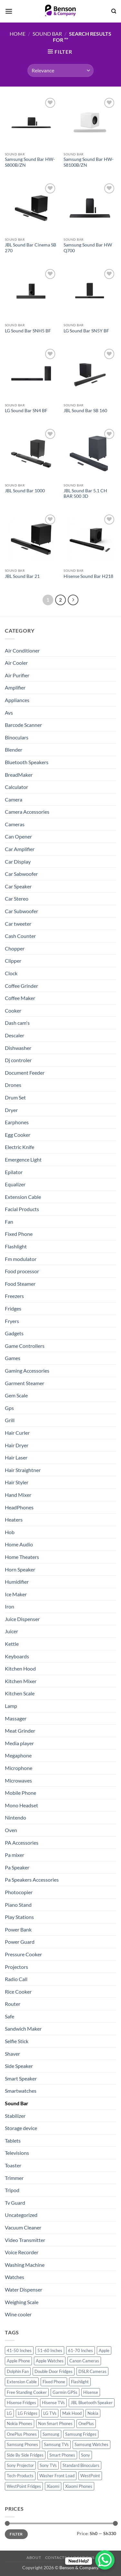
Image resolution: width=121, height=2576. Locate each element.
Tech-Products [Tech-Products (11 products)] (20, 2475)
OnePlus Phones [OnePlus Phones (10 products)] (22, 2434)
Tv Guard (15, 2203)
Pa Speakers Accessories (32, 1879)
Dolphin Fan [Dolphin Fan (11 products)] (18, 2371)
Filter (16, 2534)
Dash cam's (17, 1023)
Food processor (22, 1271)
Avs (9, 712)
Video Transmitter (25, 2240)
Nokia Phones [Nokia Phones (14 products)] (19, 2423)
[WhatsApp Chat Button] (105, 2560)
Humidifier (17, 1582)
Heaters (14, 1519)
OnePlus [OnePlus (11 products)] (86, 2423)
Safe (9, 2016)
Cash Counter (20, 936)
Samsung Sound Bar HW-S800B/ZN (30, 162)
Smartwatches (20, 2091)
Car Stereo (16, 898)
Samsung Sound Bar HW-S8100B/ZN (89, 162)
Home (17, 34)
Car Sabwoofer (21, 874)
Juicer (11, 1631)
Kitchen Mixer (20, 1681)
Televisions (17, 2153)
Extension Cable (23, 1197)
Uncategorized (21, 2215)
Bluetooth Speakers (26, 762)
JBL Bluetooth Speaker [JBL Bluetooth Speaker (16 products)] (92, 2402)
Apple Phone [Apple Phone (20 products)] (18, 2360)
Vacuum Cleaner (23, 2227)
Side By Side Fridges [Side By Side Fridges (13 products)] (25, 2455)
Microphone (18, 1768)
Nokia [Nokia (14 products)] (92, 2413)
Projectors (16, 1967)
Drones (13, 1085)
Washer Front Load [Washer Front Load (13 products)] (57, 2475)
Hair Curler (17, 1433)
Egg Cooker (17, 1135)
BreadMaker (19, 775)
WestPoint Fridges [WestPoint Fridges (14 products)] (24, 2486)
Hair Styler (16, 1482)
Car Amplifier (20, 849)
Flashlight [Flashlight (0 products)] (80, 2381)
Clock (11, 973)
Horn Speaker (20, 1569)
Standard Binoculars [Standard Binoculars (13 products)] (81, 2465)
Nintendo (15, 1817)
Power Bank (18, 1929)
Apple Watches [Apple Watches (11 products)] (50, 2360)
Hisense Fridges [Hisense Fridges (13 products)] (21, 2402)
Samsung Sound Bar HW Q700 (88, 247)
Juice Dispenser (22, 1619)
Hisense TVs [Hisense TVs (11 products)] (53, 2402)
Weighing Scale (21, 2302)
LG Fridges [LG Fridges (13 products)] (27, 2413)
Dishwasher (18, 1048)
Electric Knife (19, 1147)
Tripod (12, 2190)
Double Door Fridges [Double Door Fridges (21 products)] (54, 2371)
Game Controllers (25, 1346)
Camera (13, 799)
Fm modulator (20, 1259)
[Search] (113, 11)
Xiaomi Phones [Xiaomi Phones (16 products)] (78, 2486)
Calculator (16, 787)
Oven (11, 1830)
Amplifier (15, 687)
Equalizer (15, 1184)
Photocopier (19, 1892)
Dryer (11, 1110)
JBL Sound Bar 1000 (25, 490)
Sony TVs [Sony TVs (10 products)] (48, 2465)
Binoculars (16, 737)
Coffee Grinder (21, 986)
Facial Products (22, 1209)
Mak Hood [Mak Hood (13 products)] (72, 2413)
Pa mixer (14, 1855)
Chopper (15, 948)
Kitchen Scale (20, 1693)
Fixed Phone (19, 1234)
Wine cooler (18, 2314)
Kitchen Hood (20, 1668)
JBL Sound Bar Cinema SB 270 (30, 247)
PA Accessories (21, 1842)
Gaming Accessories (27, 1370)
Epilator (14, 1172)
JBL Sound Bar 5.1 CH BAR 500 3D (85, 493)
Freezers (14, 1296)
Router (12, 2004)
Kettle (12, 1644)
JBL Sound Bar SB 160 (85, 410)
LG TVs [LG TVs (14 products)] (49, 2413)
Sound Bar (47, 34)
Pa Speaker (17, 1867)
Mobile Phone (20, 1793)
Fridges (13, 1308)
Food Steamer (20, 1284)
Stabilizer (15, 2116)
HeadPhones (19, 1507)
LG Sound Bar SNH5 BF (28, 330)
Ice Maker (16, 1594)
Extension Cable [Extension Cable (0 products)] (22, 2381)
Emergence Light (23, 1159)
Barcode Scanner (23, 725)
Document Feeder (25, 1073)
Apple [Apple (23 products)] (104, 2350)
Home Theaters (22, 1557)
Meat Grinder (20, 1731)
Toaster (13, 2165)
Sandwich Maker (23, 2028)
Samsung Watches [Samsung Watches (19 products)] (91, 2444)
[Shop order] (60, 70)
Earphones (17, 1122)
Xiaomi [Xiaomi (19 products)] (53, 2486)
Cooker (13, 1010)
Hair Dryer (16, 1445)
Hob (10, 1532)
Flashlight (16, 1246)
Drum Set (15, 1097)
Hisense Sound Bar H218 (88, 576)
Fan (9, 1222)
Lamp (11, 1706)
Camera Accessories (27, 812)
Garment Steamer (24, 1383)
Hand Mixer (18, 1495)
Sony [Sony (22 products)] (85, 2455)
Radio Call (16, 1979)
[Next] (73, 600)
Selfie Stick (16, 2041)
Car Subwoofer (21, 911)
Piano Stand (18, 1905)
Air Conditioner (22, 650)
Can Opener (18, 836)
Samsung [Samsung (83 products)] (51, 2434)
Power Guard (20, 1942)
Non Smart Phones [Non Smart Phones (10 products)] (55, 2423)
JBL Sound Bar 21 (22, 576)
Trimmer (14, 2178)
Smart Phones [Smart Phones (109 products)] (62, 2455)
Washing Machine (25, 2265)
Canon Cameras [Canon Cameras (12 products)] (84, 2360)
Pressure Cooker (23, 1954)
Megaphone (18, 1755)
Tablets (13, 2140)
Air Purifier (17, 675)
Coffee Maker (20, 998)
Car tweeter (18, 924)
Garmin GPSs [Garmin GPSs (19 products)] (65, 2392)
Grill (10, 1420)
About (33, 2557)
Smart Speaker (21, 2078)
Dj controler (18, 1060)
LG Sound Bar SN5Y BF (86, 330)
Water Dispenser (23, 2289)
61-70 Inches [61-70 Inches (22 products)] (80, 2350)
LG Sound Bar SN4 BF (26, 410)
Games (12, 1358)
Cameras (15, 824)
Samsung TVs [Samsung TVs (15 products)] (56, 2444)
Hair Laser (16, 1457)
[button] (9, 11)
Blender (13, 749)
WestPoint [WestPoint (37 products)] (90, 2475)
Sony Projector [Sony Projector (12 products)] (20, 2465)
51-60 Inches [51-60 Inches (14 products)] (49, 2350)
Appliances (17, 700)
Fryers (12, 1321)
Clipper (13, 961)
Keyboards (17, 1656)
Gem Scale (16, 1395)
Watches (14, 2277)
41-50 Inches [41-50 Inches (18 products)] (19, 2350)
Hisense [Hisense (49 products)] (90, 2392)
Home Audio (19, 1544)
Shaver (12, 2054)
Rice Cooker (18, 1991)
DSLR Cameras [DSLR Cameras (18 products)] (92, 2371)
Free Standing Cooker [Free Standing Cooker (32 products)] (27, 2392)
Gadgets (14, 1333)
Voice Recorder (21, 2252)
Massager (15, 1718)
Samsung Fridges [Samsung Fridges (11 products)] (80, 2434)
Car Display (18, 861)
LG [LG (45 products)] (9, 2413)
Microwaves (18, 1780)
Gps (9, 1408)
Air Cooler (16, 663)
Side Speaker (19, 2066)
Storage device (21, 2128)
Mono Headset (21, 1805)
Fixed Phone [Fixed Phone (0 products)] (54, 2381)
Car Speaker (18, 886)
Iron (9, 1606)
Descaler (14, 1035)
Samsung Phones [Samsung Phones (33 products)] (22, 2444)
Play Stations (19, 1917)
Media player (19, 1743)
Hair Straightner (23, 1470)
